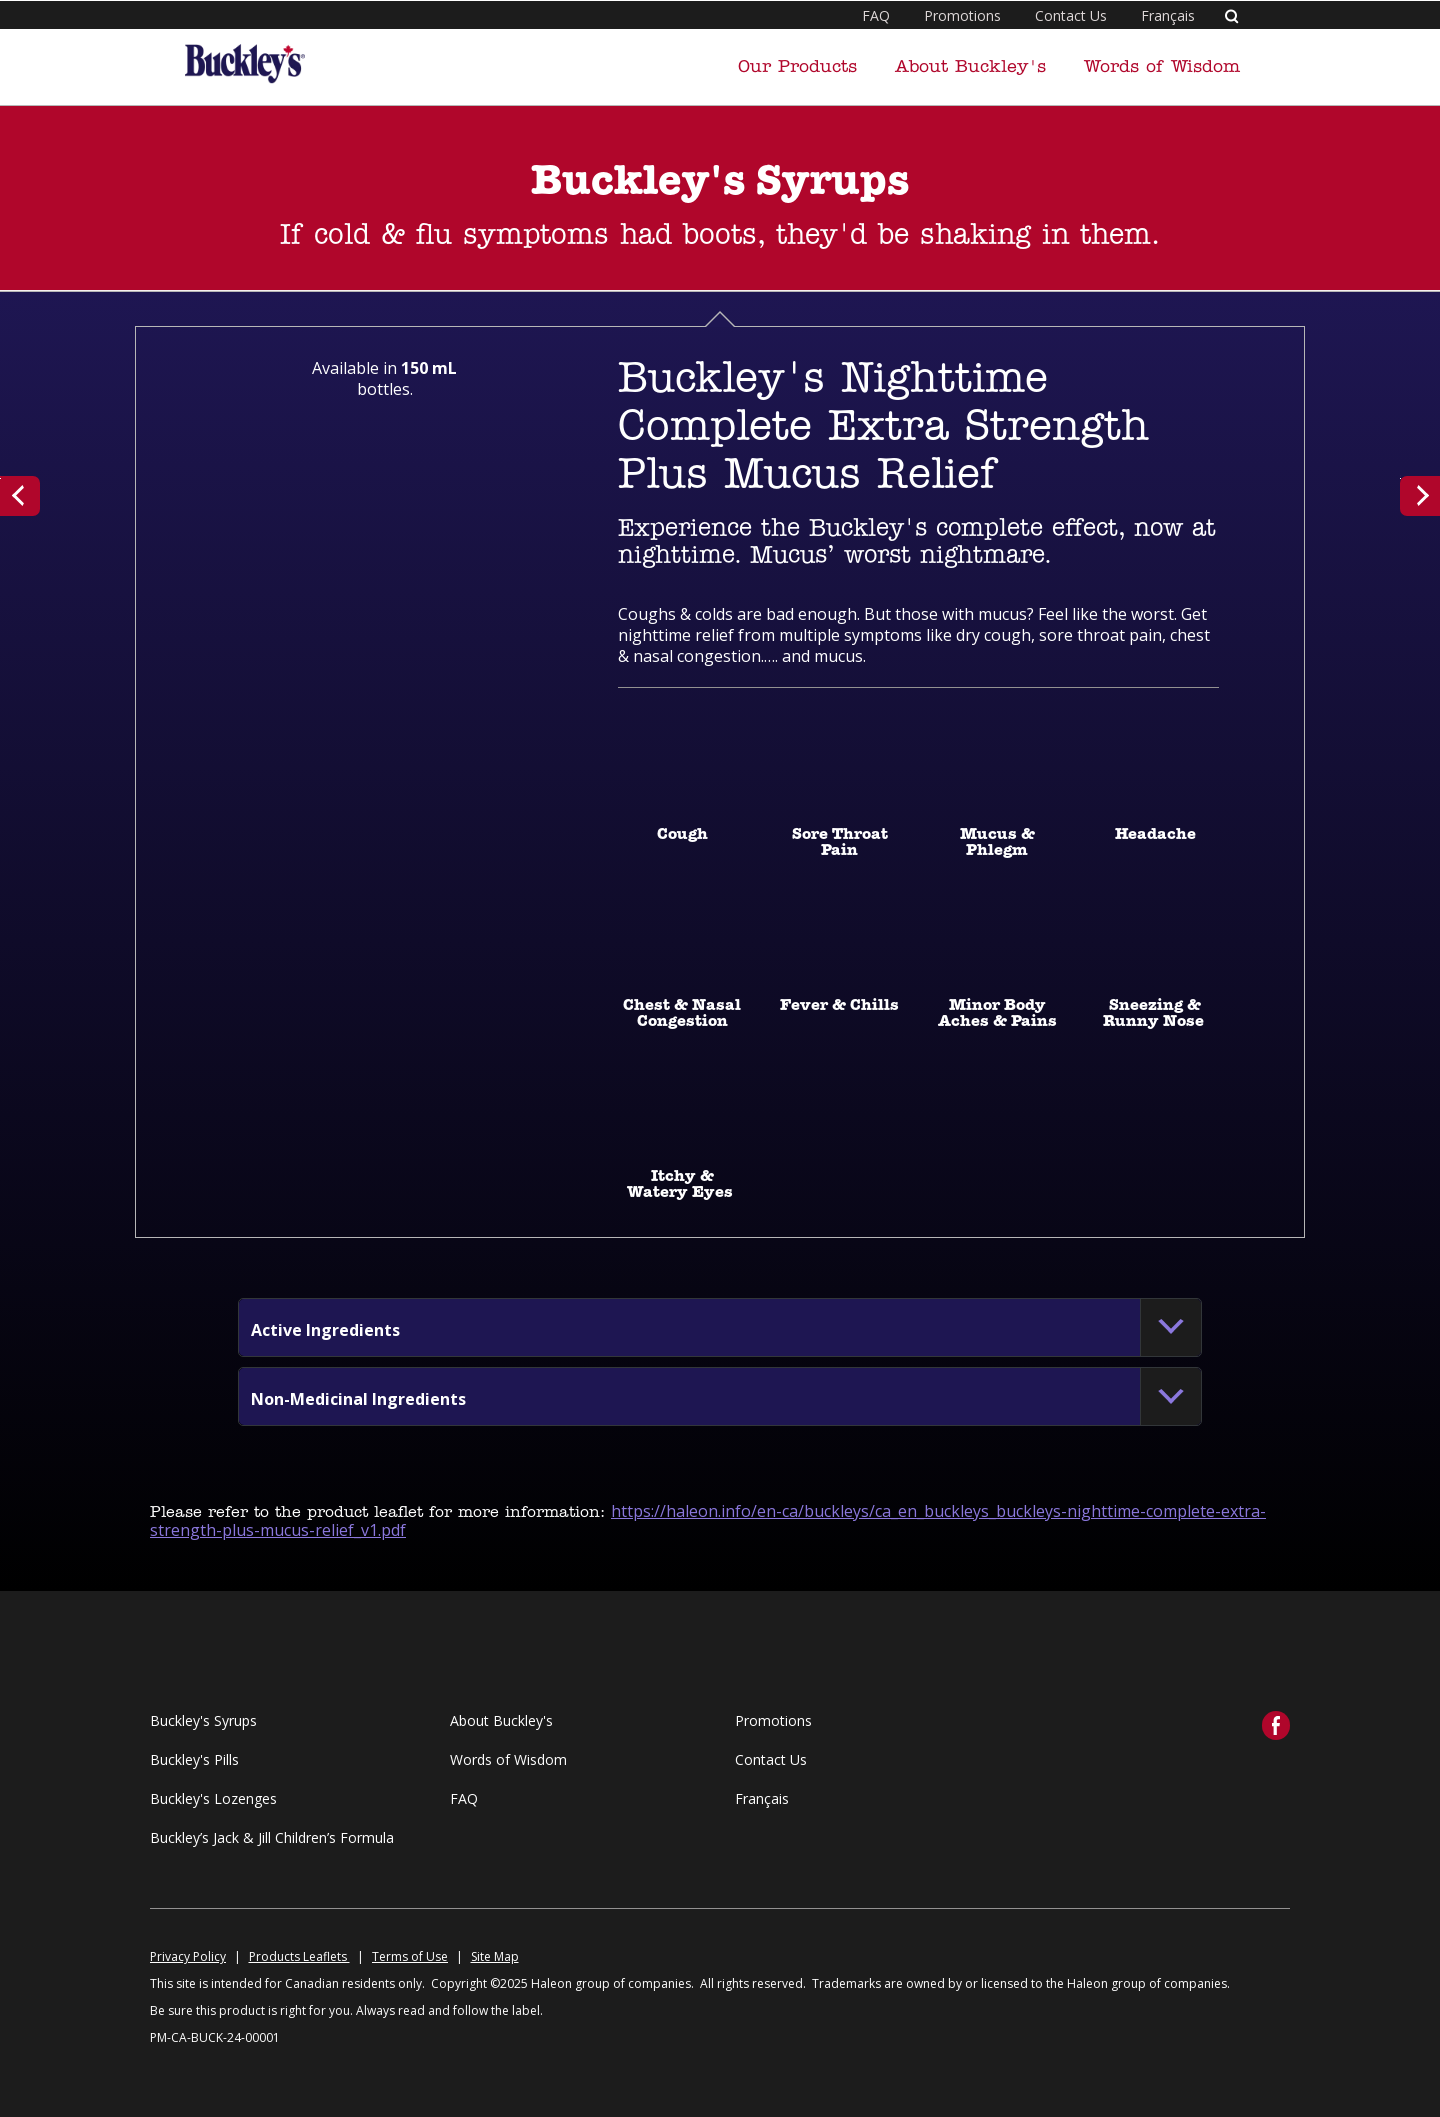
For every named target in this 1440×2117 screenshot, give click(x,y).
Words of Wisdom (1162, 67)
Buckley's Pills (194, 1759)
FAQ (876, 15)
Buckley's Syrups (203, 1720)
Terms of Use (410, 1956)
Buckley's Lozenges (213, 1798)
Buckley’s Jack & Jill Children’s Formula (272, 1837)
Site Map (495, 1956)
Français (1168, 15)
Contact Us (1071, 15)
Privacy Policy (188, 1956)
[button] (325, 1330)
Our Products (797, 67)
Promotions (962, 15)
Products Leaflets (299, 1956)
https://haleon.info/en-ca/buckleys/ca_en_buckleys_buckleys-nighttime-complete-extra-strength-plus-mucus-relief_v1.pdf (708, 1520)
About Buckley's (970, 67)
